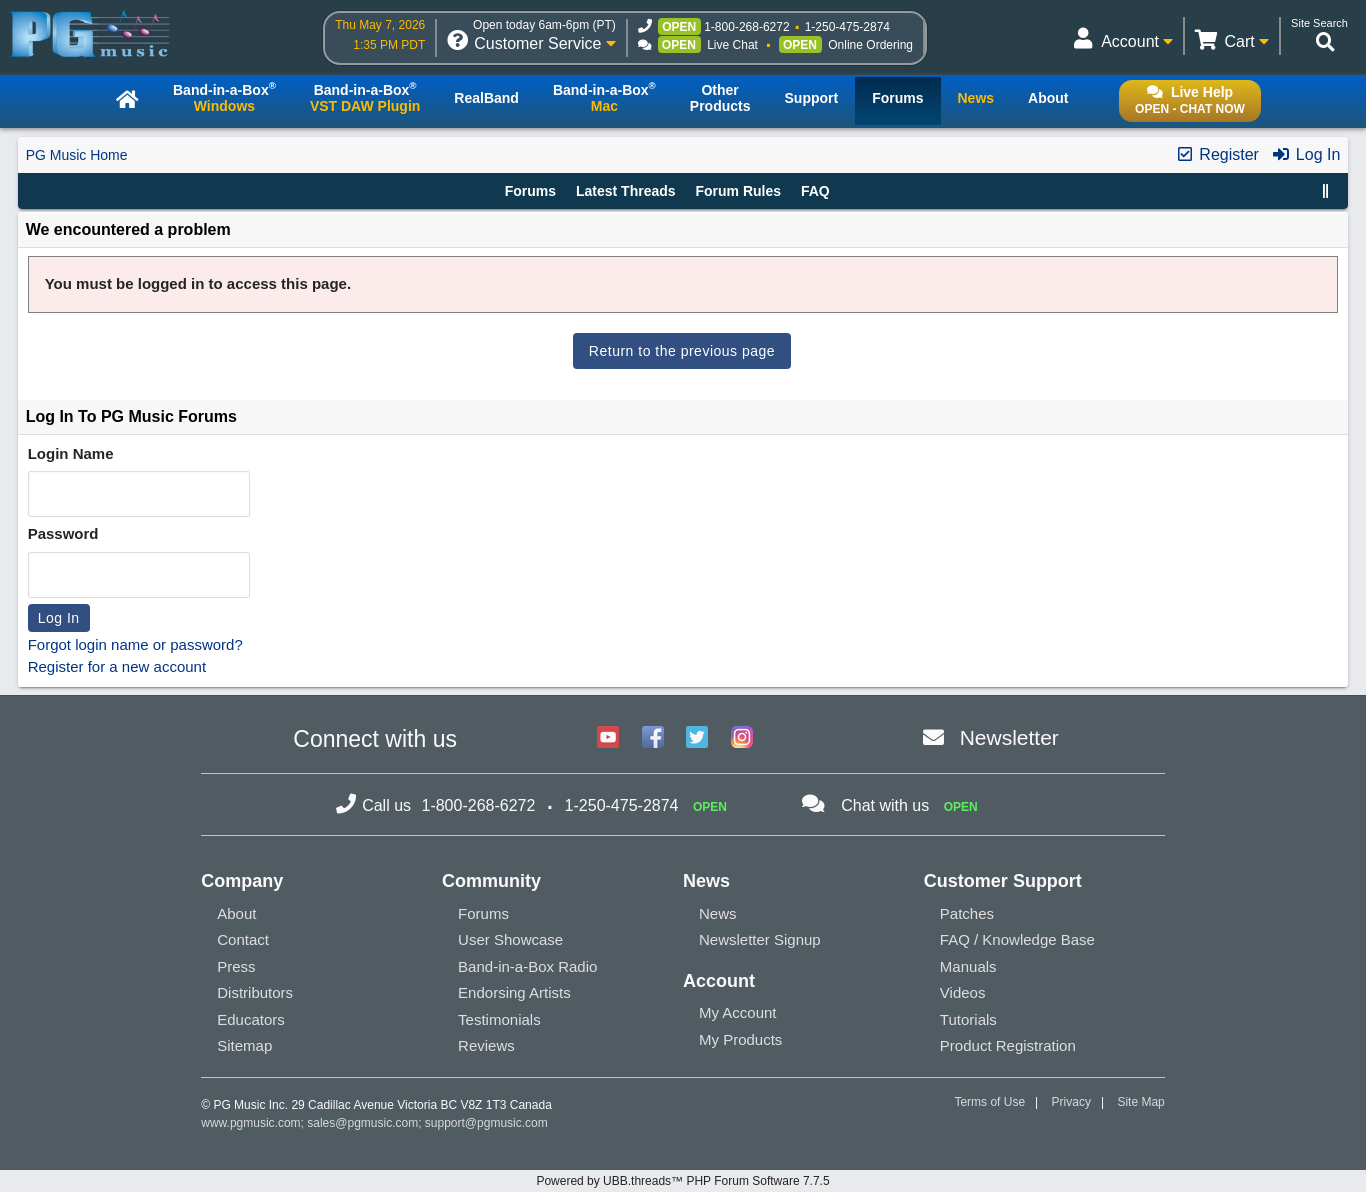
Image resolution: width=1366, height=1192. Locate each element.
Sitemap (244, 1045)
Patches (967, 913)
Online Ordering (870, 45)
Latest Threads (626, 191)
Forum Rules (738, 191)
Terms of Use (989, 1102)
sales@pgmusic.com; (366, 1123)
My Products (740, 1039)
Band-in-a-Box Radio (527, 966)
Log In (1305, 154)
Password (63, 533)
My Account (738, 1012)
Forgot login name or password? (135, 644)
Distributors (255, 992)
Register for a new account (117, 666)
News (718, 913)
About (236, 913)
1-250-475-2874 (847, 27)
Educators (251, 1019)
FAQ (815, 191)
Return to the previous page (682, 351)
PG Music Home (77, 155)
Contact (243, 939)
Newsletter (1009, 737)
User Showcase (510, 939)
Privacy (1071, 1102)
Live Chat (732, 45)
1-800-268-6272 (746, 27)
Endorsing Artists (514, 992)
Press (236, 966)
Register (1217, 154)
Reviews (486, 1045)
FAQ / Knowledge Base (1017, 939)
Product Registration (1008, 1045)
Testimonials (499, 1019)
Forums (530, 191)
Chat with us (885, 805)
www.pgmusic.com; (252, 1123)
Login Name (71, 453)
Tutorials (968, 1019)
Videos (963, 992)
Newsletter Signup (760, 939)
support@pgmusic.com (486, 1123)
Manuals (968, 966)
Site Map (1140, 1102)
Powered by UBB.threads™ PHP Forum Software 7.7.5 (682, 1181)
